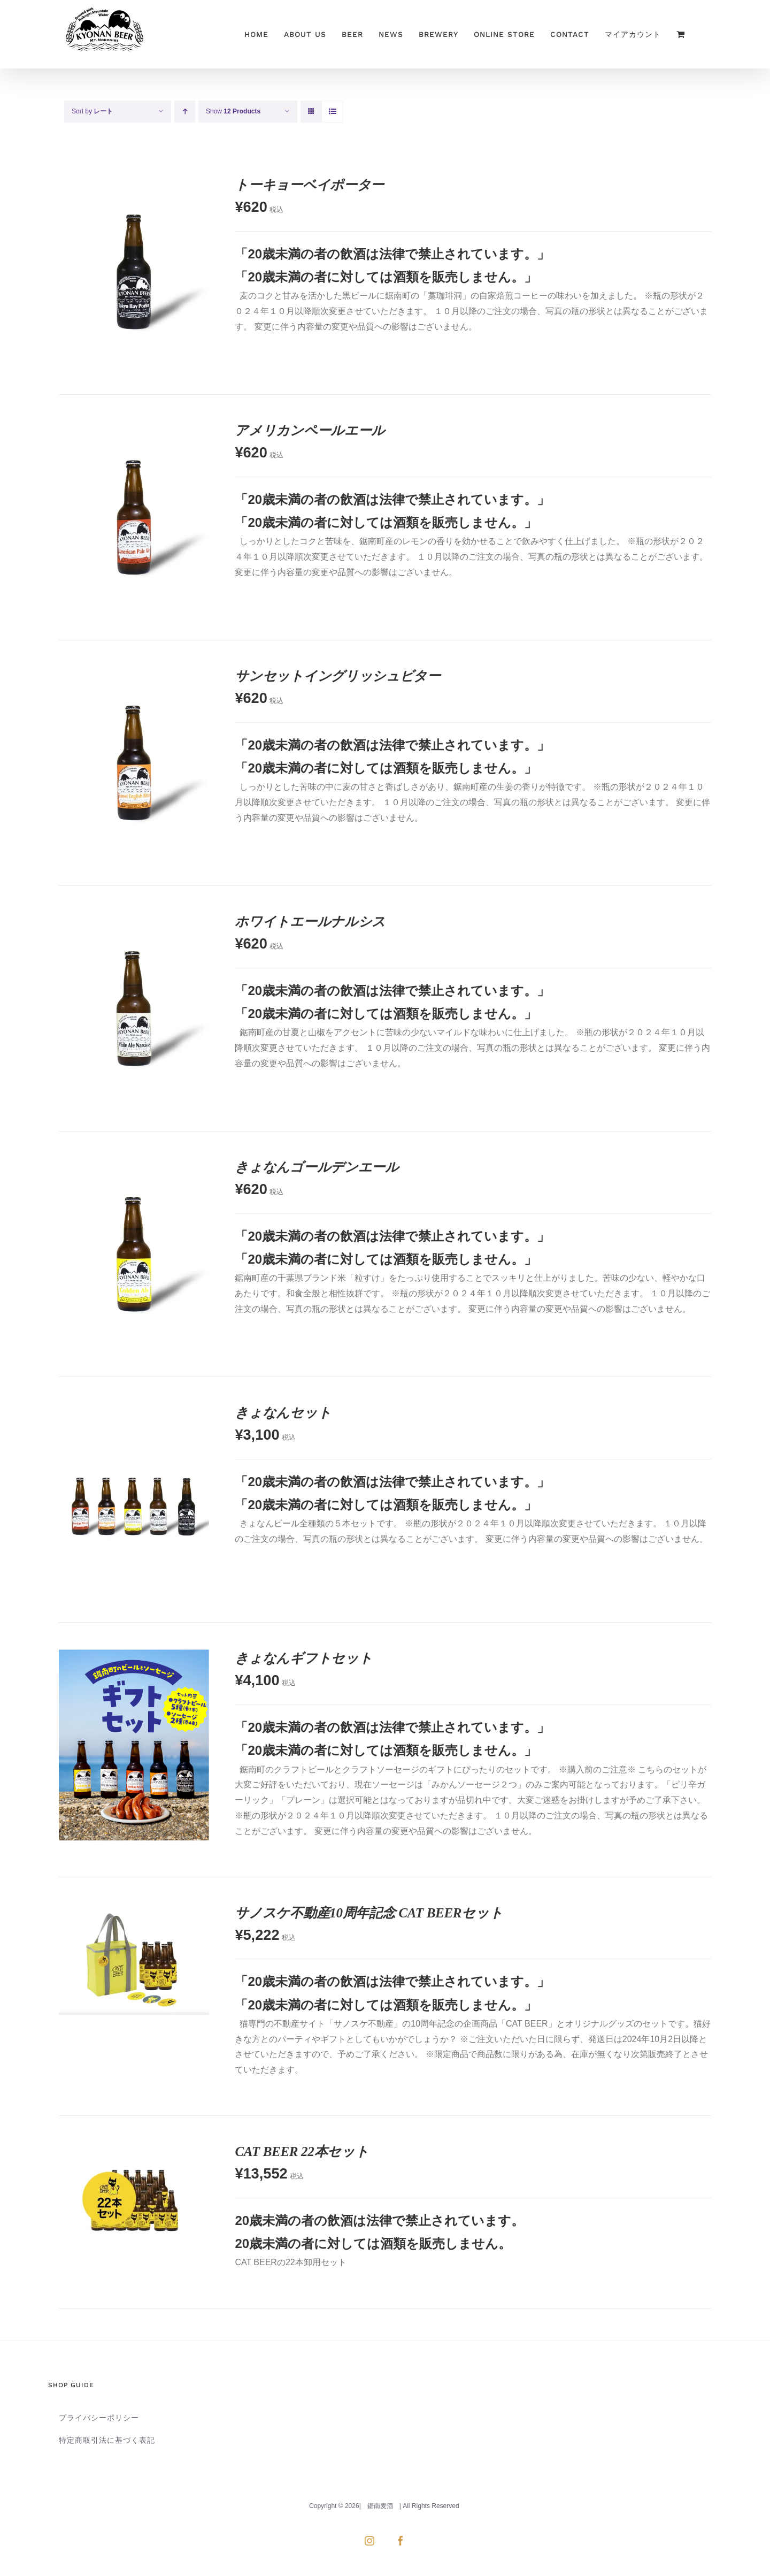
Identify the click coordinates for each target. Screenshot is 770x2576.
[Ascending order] (184, 112)
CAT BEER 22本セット (301, 2151)
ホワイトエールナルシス (310, 921)
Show (233, 111)
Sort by (92, 111)
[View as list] (332, 111)
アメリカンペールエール (310, 430)
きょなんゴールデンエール (316, 1167)
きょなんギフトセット (303, 1658)
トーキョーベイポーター (309, 185)
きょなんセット (283, 1412)
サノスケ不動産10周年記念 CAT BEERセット (369, 1913)
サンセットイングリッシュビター (338, 676)
